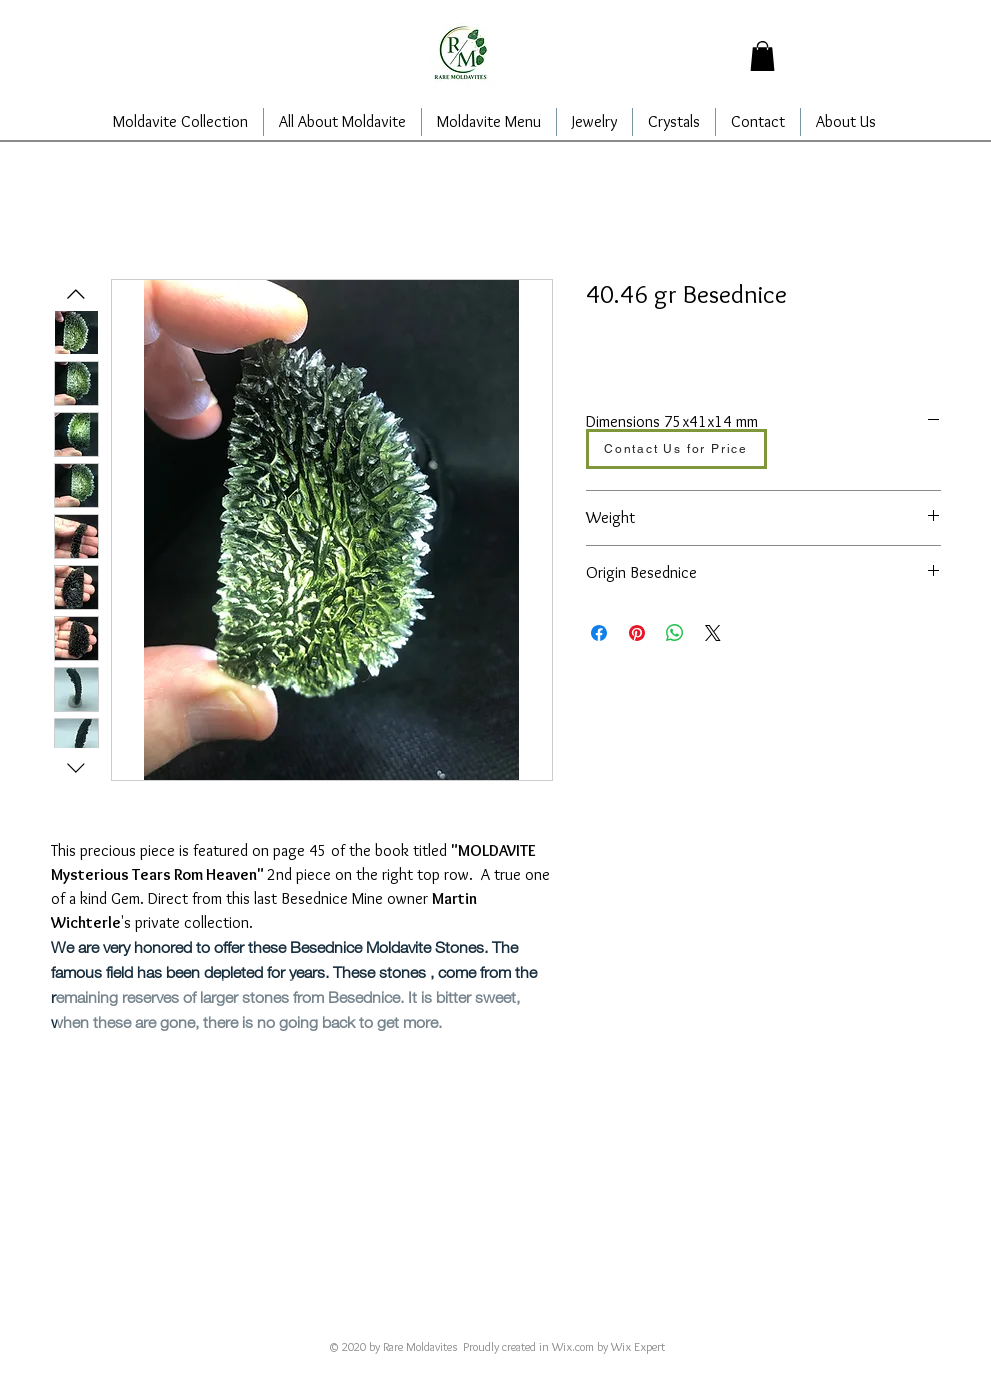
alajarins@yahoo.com (461, 1319)
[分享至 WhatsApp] (675, 633)
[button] (762, 56)
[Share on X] (713, 633)
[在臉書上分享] (599, 633)
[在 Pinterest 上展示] (637, 633)
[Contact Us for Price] (676, 449)
